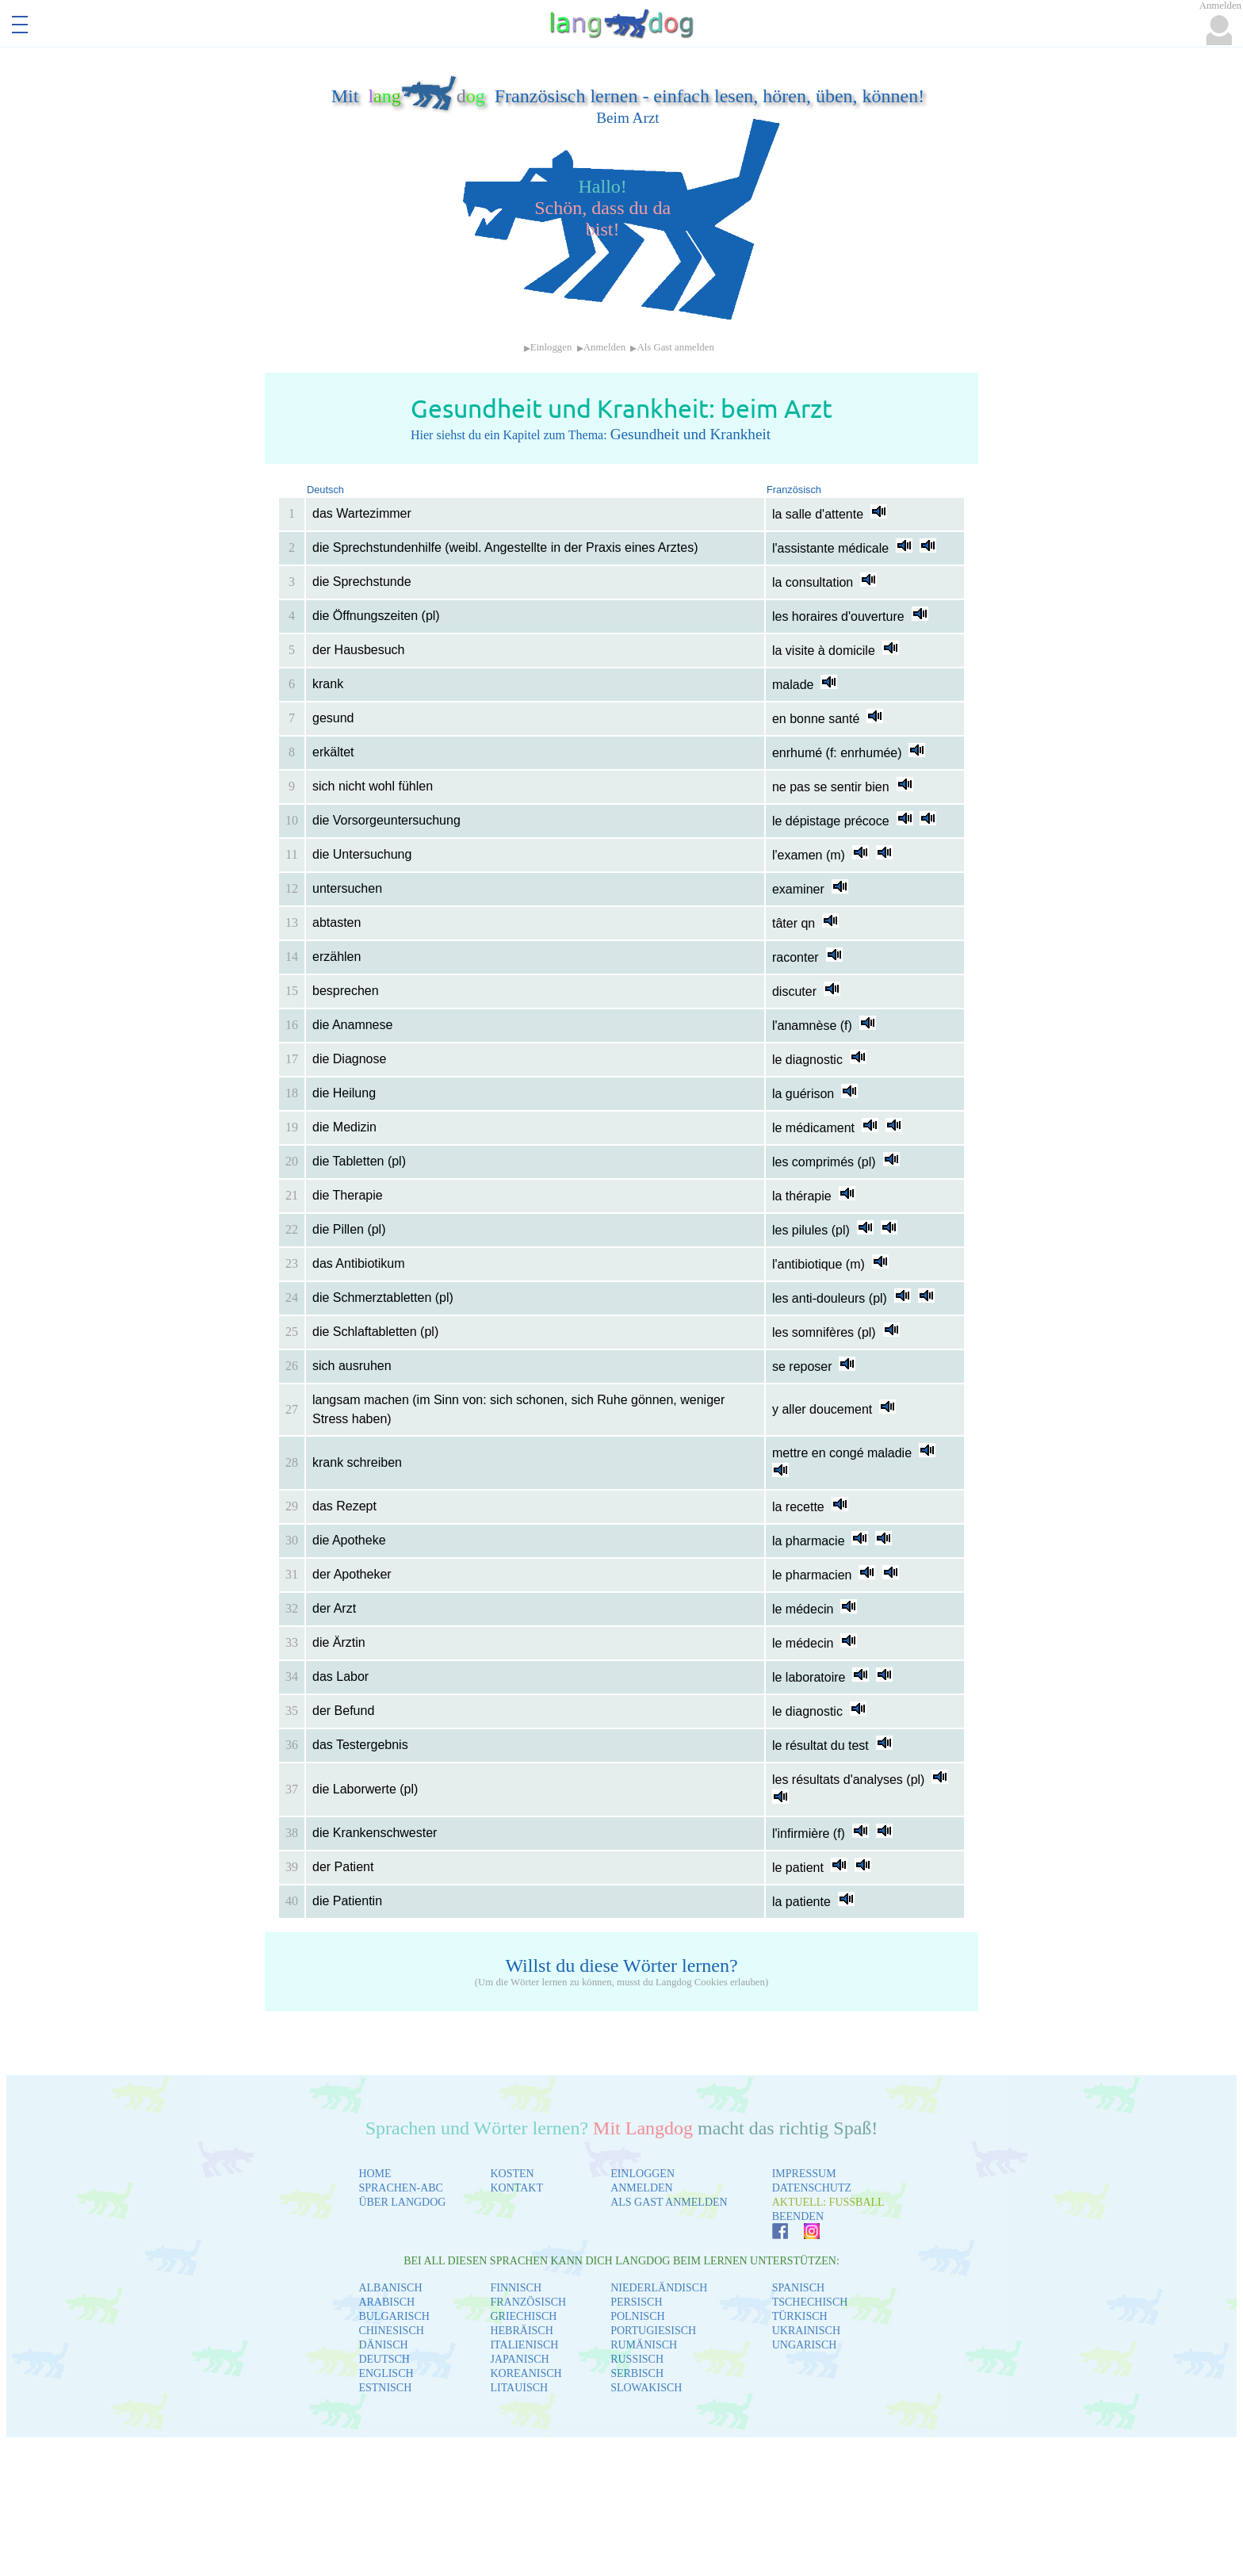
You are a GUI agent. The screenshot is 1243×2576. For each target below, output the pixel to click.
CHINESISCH (390, 2331)
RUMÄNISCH (643, 2345)
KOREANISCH (525, 2373)
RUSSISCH (637, 2359)
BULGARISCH (393, 2316)
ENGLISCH (385, 2373)
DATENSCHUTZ (811, 2188)
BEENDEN (798, 2216)
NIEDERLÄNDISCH (658, 2288)
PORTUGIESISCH (653, 2331)
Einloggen (551, 347)
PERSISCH (636, 2302)
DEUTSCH (384, 2359)
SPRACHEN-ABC (400, 2188)
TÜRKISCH (800, 2316)
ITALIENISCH (524, 2345)
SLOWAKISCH (646, 2388)
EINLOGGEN (642, 2174)
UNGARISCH (804, 2345)
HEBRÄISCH (521, 2331)
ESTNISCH (384, 2388)
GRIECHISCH (523, 2316)
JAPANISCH (519, 2359)
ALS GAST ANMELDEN (669, 2202)
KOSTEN (512, 2174)
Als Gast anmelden (675, 347)
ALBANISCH (390, 2288)
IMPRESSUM (804, 2174)
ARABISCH (386, 2302)
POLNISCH (637, 2316)
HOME (374, 2174)
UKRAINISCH (806, 2331)
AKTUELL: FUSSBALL (828, 2202)
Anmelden (604, 347)
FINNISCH (515, 2288)
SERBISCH (637, 2373)
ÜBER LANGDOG (402, 2202)
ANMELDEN (641, 2188)
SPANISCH (798, 2288)
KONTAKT (516, 2188)
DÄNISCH (382, 2345)
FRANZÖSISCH (528, 2302)
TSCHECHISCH (810, 2302)
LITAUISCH (519, 2388)
